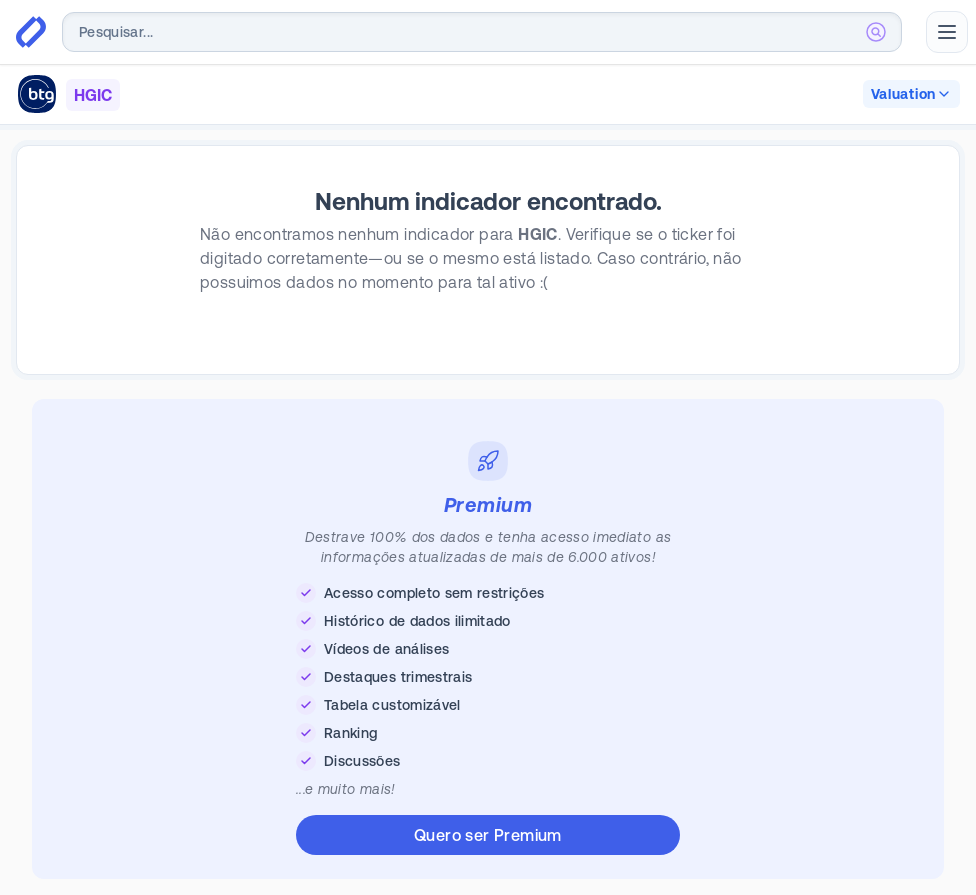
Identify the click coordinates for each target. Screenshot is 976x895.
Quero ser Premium (488, 835)
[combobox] (482, 32)
